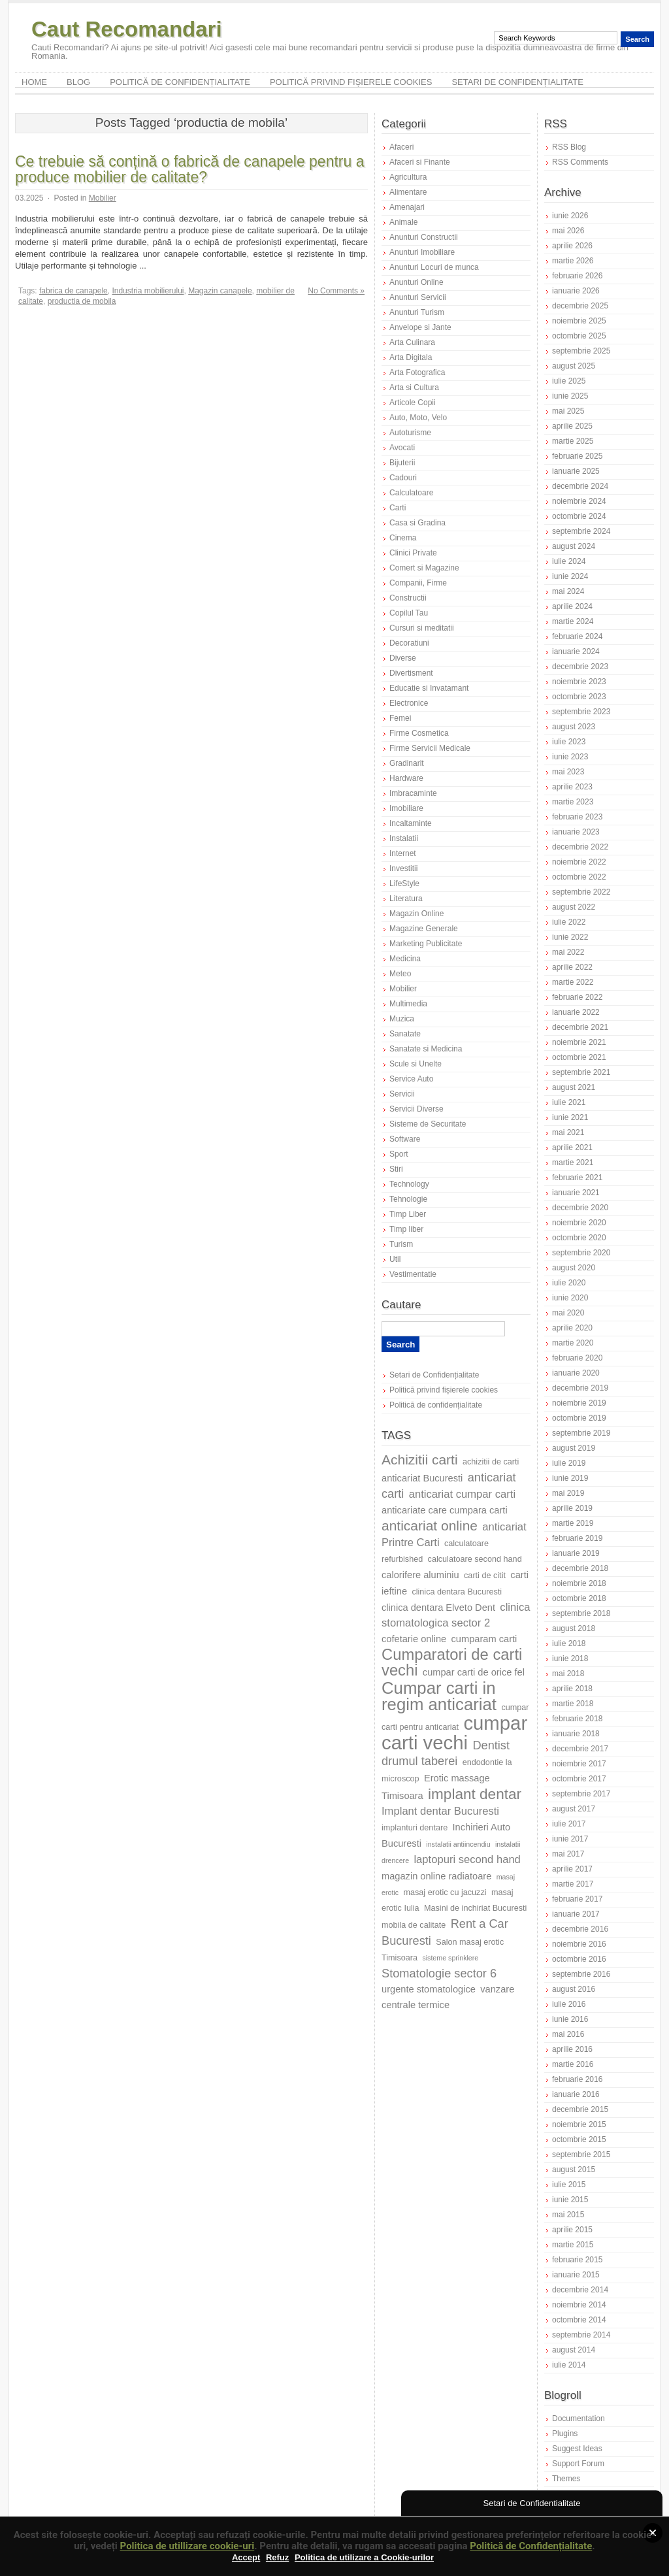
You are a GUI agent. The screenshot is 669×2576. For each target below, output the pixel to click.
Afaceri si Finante (419, 162)
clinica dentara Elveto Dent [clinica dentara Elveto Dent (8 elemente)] (438, 1607)
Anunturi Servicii (417, 297)
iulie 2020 (568, 1282)
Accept (246, 2557)
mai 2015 (568, 2214)
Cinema (402, 537)
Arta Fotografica (417, 372)
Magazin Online (416, 913)
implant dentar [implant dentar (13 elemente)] (474, 1794)
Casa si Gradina (417, 522)
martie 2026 (572, 260)
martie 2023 (572, 801)
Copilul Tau (408, 613)
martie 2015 (572, 2244)
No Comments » (336, 290)
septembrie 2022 (581, 892)
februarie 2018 (577, 1718)
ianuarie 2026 (576, 290)
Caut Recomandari (126, 29)
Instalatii (403, 838)
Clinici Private (413, 552)
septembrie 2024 (581, 531)
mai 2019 (568, 1493)
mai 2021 (568, 1132)
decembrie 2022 (580, 846)
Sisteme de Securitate (427, 1124)
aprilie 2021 (572, 1147)
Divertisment (411, 673)
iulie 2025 (568, 381)
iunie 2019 (570, 1478)
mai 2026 (568, 230)
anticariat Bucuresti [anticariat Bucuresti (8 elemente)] (422, 1478)
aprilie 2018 (572, 1688)
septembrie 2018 (581, 1613)
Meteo (400, 973)
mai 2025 (568, 411)
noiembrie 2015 (579, 2124)
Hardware (406, 778)
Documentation (578, 2418)
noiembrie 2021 (579, 1042)
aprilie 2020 (572, 1327)
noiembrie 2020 (579, 1222)
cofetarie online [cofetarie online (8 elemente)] (414, 1639)
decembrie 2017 (580, 1748)
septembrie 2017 (581, 1793)
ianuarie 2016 (576, 2094)
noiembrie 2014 (579, 2304)
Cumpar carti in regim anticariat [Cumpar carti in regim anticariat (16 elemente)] (439, 1696)
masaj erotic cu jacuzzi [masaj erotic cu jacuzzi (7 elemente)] (444, 1892)
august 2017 (573, 1808)
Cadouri (403, 477)
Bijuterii (402, 462)
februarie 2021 (577, 1177)
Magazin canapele (220, 290)
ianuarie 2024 (576, 651)
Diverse (402, 658)
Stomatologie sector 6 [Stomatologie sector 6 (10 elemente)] (439, 1973)
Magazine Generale (423, 928)
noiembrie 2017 (579, 1763)
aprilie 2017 (572, 1869)
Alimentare (408, 192)
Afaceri (401, 147)
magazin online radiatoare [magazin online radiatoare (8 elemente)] (436, 1876)
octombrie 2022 (579, 877)
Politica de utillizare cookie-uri (187, 2546)
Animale (403, 222)
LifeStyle (404, 883)
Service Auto (411, 1078)
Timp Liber (407, 1214)
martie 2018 (572, 1703)
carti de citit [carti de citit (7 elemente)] (485, 1575)
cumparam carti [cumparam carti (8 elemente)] (484, 1639)
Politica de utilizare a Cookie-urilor (364, 2557)
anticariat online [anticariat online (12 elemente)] (430, 1525)
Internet (402, 853)
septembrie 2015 (581, 2154)
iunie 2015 (570, 2199)
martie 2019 (572, 1523)
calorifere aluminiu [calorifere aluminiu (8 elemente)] (420, 1575)
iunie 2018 (570, 1658)
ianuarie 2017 (576, 1914)
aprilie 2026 (572, 245)
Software (404, 1139)
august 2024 (573, 546)
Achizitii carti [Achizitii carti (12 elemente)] (420, 1459)
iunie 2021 (570, 1117)
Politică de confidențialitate (180, 82)
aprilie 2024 (572, 606)
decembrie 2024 (580, 486)
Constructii (408, 598)
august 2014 (573, 2349)
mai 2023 (568, 771)
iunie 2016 (570, 2019)
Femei (400, 718)
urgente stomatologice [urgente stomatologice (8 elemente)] (429, 1989)
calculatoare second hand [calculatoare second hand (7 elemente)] (475, 1559)
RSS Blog (569, 147)
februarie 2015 (577, 2259)
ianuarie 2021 (576, 1192)
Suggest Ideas (577, 2448)
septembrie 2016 (581, 1974)
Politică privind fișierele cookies (351, 82)
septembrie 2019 (581, 1433)
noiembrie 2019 (579, 1403)
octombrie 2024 (579, 516)
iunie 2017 (570, 1838)
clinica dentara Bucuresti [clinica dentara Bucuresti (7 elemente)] (457, 1591)
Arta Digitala (410, 357)
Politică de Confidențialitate (531, 2546)
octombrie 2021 (579, 1057)
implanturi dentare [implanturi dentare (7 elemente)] (415, 1827)
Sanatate (405, 1033)
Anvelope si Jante (420, 327)
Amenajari (407, 207)
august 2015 (573, 2169)
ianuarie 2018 (576, 1733)
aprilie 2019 (572, 1508)
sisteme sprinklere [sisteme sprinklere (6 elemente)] (450, 1958)
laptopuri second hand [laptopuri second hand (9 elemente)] (467, 1859)
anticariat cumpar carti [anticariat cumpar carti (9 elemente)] (462, 1494)
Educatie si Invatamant (428, 688)
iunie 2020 (570, 1297)
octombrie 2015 (579, 2139)
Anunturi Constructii (423, 237)
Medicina (405, 958)
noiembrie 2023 (579, 681)
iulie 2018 (568, 1643)
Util (394, 1259)
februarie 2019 (577, 1538)
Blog (78, 82)
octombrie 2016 (579, 1959)
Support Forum (578, 2463)
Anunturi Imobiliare (422, 252)
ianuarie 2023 (576, 831)
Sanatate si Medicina (425, 1048)
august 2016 (573, 1989)
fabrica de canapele (73, 290)
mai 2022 (568, 952)
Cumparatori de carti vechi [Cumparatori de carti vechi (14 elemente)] (452, 1662)
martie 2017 (572, 1884)
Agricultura (408, 177)
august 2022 (573, 907)
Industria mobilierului (148, 290)
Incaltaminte (410, 823)
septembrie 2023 (581, 711)
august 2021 (573, 1087)
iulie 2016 (568, 2004)
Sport (398, 1154)
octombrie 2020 (579, 1237)
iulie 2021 (568, 1102)
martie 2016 (572, 2064)
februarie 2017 (577, 1899)
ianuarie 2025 (576, 471)
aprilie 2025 (572, 426)
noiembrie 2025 (579, 320)
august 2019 (573, 1448)
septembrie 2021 (581, 1072)
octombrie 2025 (579, 335)
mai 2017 (568, 1853)
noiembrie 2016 (579, 1944)
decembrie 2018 (580, 1568)
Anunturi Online (416, 282)
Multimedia (408, 1003)
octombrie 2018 (579, 1598)
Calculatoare (411, 492)
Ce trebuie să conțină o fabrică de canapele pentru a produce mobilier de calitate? (189, 169)
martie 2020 (572, 1342)
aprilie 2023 (572, 786)
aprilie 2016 (572, 2049)
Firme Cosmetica (419, 733)
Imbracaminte (413, 793)
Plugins (565, 2433)
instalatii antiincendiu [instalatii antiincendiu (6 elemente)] (458, 1844)
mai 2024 (568, 591)
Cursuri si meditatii (421, 628)
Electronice (408, 703)
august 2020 (573, 1267)
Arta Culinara (412, 342)
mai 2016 (568, 2034)
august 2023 (573, 726)
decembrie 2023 (580, 666)
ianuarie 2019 (576, 1553)
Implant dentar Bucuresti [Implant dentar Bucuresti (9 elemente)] (440, 1811)
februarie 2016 (577, 2079)
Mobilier (102, 198)
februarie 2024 (577, 636)
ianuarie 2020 (576, 1373)
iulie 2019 (568, 1463)
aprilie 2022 (572, 967)
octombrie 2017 (579, 1778)
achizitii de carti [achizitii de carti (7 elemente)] (491, 1461)
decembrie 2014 (580, 2289)
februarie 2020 (577, 1357)
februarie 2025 (577, 456)
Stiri (396, 1169)
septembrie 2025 (581, 350)
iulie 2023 (568, 741)
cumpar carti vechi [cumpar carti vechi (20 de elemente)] (454, 1732)
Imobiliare (406, 808)
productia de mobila (82, 301)
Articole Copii (412, 402)
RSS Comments (580, 162)
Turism (401, 1244)
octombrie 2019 (579, 1418)
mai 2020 (568, 1312)
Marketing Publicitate (425, 943)
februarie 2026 (577, 275)
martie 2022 (572, 982)
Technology (409, 1184)
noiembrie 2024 (579, 501)
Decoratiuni (409, 643)
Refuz (277, 2557)
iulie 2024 (568, 561)
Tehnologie (408, 1199)
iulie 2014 (568, 2365)
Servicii (402, 1093)
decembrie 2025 (580, 305)
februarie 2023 (577, 816)
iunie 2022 (570, 937)
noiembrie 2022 (579, 862)
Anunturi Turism (416, 312)
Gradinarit (406, 763)
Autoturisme (410, 432)
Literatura (406, 898)
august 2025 (573, 366)
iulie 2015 (568, 2184)
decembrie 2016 (580, 1929)
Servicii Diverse (416, 1109)
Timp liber (406, 1229)
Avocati (402, 447)
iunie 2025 (570, 396)
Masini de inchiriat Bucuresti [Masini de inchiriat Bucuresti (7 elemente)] (475, 1908)
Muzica (401, 1018)
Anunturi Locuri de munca (434, 267)
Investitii (403, 868)
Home (34, 82)
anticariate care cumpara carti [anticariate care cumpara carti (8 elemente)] (445, 1510)
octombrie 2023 (579, 696)
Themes (566, 2478)
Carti (397, 507)
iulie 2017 (568, 1823)
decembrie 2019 (580, 1388)
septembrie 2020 (581, 1252)
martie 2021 (572, 1162)
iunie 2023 (570, 756)
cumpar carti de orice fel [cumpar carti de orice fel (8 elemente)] (474, 1672)
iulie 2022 (568, 922)
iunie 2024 (570, 576)
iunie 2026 (570, 215)
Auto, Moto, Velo (418, 417)
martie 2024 (572, 621)
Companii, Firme (418, 582)
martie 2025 (572, 441)
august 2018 (573, 1628)
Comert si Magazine (424, 567)
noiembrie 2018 (579, 1583)
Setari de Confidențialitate (517, 82)
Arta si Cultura (414, 387)
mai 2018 (568, 1673)
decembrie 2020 (580, 1207)
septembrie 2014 (581, 2334)
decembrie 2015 (580, 2109)
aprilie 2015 (572, 2229)
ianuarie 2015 (576, 2274)
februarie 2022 (577, 997)
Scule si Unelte (415, 1063)
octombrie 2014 (579, 2319)
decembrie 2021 (580, 1027)
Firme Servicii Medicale (429, 748)
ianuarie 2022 (576, 1012)
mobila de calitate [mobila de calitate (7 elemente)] (414, 1925)
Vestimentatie (412, 1274)
